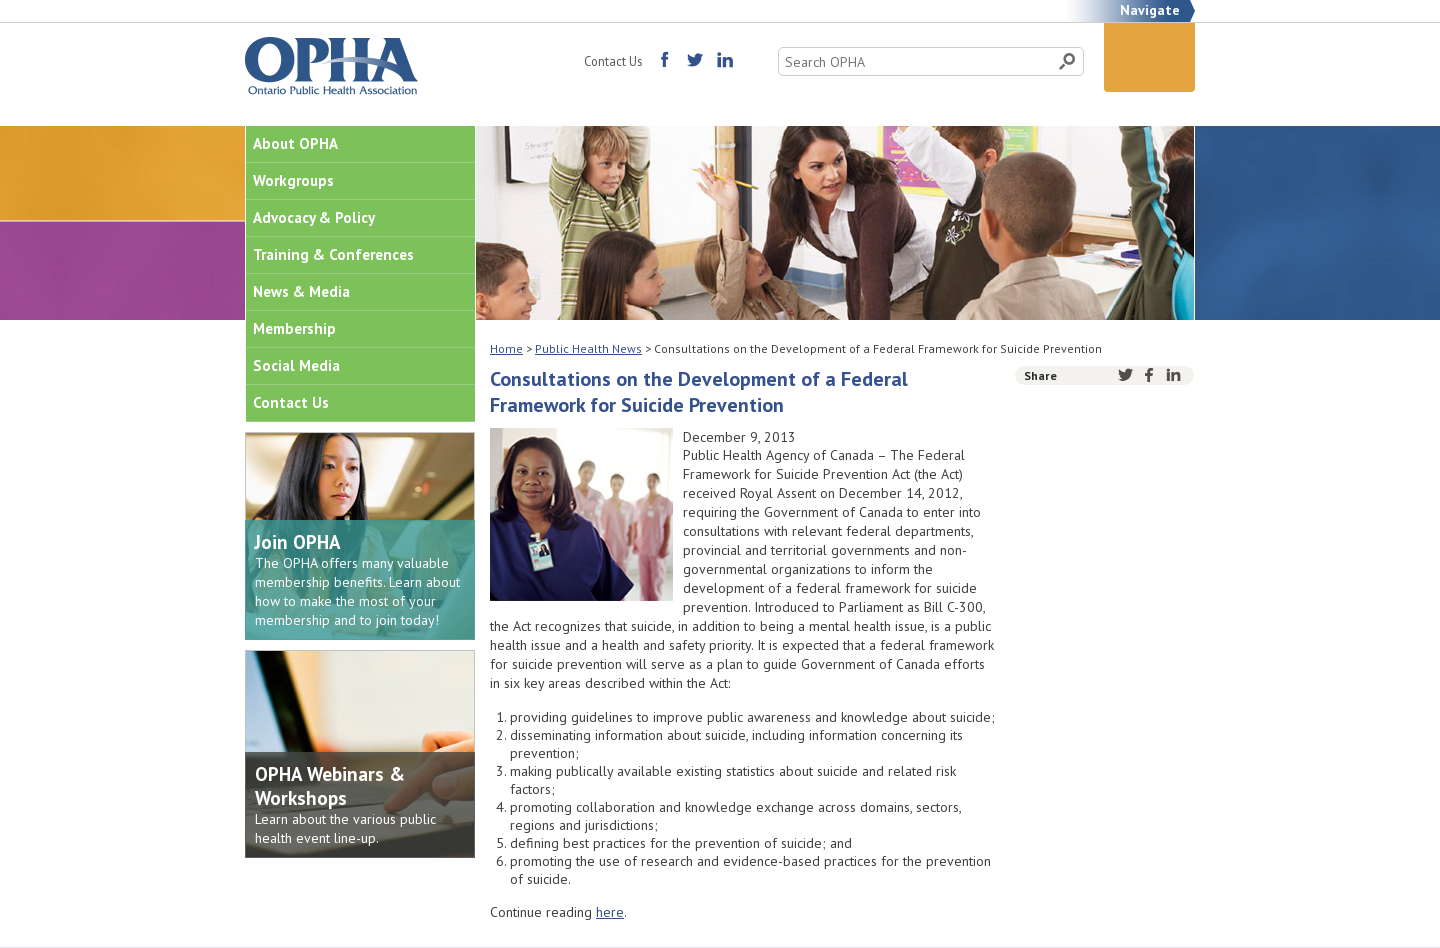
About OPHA (295, 143)
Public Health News (588, 348)
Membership (294, 328)
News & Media (301, 291)
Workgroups (293, 180)
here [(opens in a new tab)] (610, 912)
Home (506, 348)
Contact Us (613, 61)
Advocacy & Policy (314, 217)
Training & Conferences (333, 254)
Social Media (296, 365)
